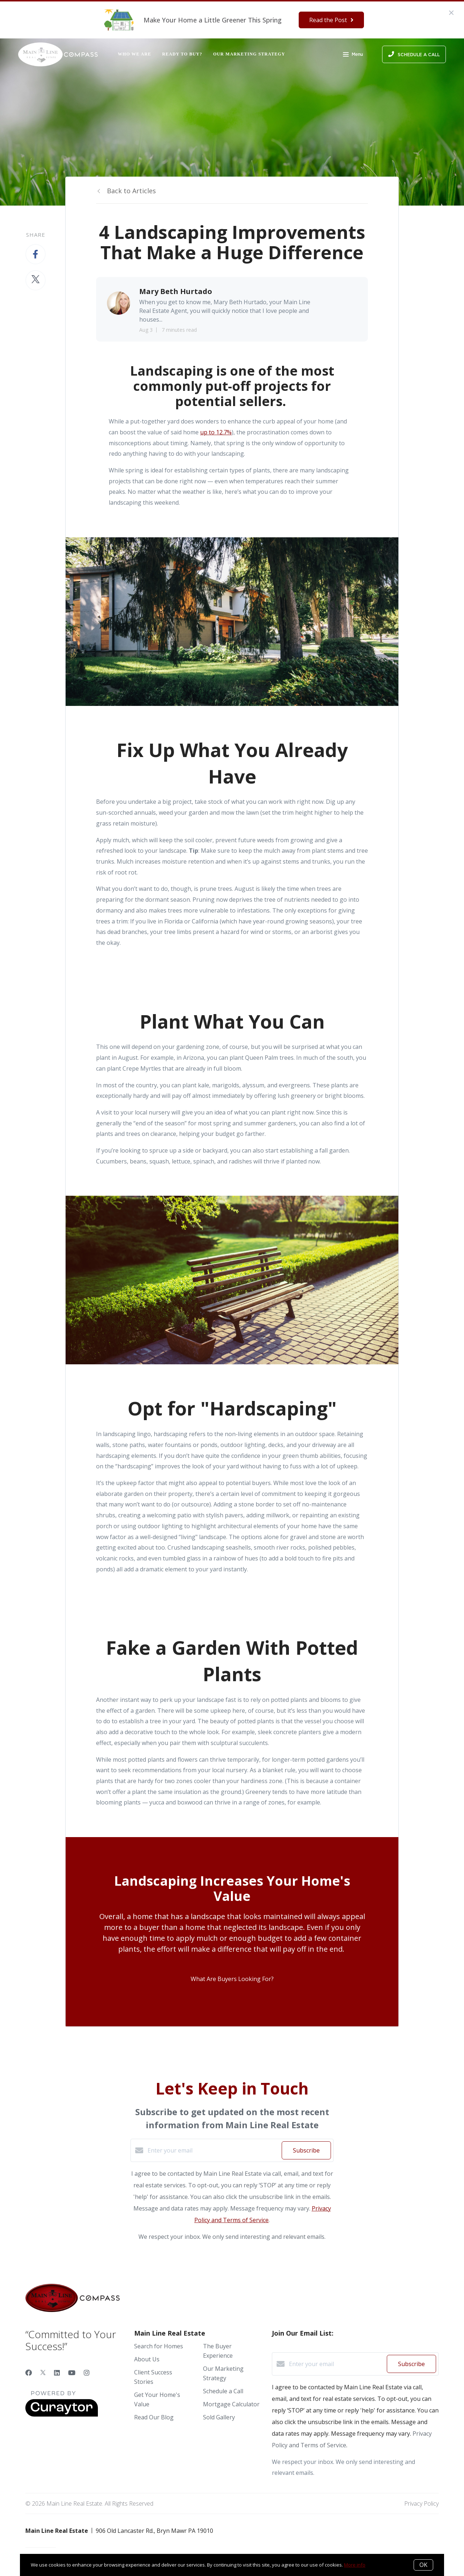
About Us (147, 2359)
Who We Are (134, 54)
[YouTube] (71, 2372)
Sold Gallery (219, 2417)
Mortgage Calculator (231, 2404)
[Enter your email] (213, 2150)
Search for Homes (158, 2346)
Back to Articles (131, 190)
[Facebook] (28, 2372)
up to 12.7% (216, 432)
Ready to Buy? (182, 54)
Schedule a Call (223, 2391)
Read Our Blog (154, 2417)
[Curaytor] (61, 2415)
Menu (352, 55)
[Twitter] (43, 2372)
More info (354, 2564)
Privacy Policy (421, 2503)
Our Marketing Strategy (249, 54)
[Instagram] (87, 2372)
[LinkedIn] (57, 2372)
